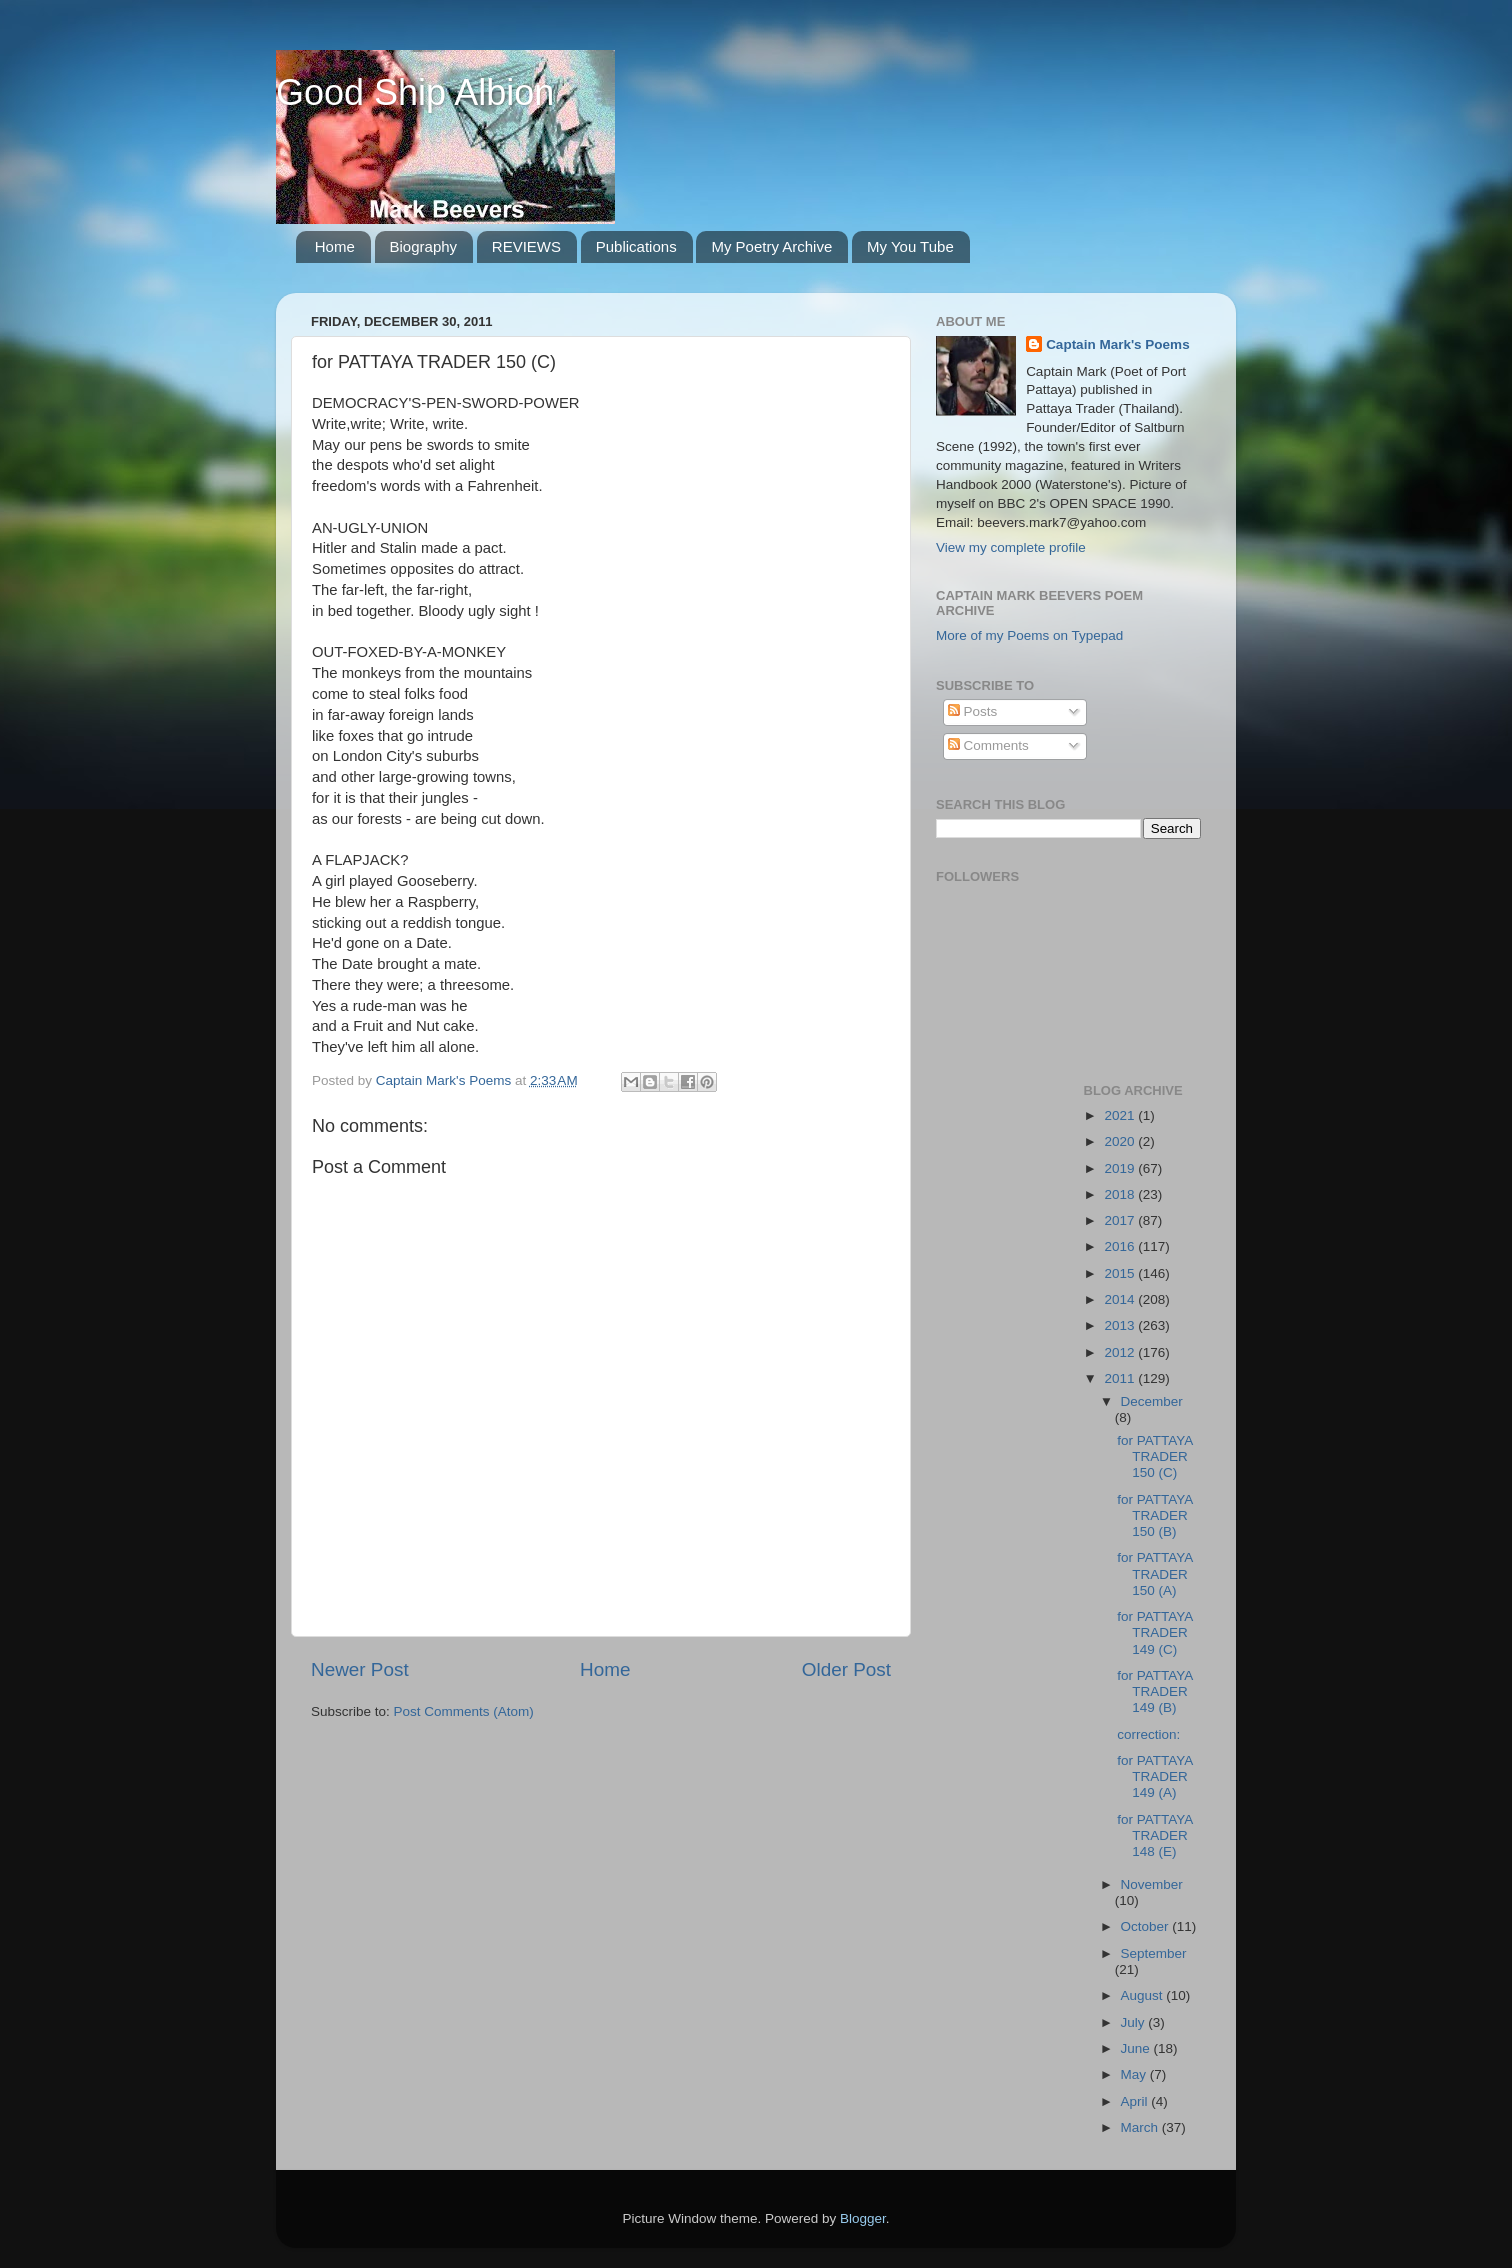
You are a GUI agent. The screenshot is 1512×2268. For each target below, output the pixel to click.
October (1147, 1926)
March (1141, 2127)
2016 (1121, 1246)
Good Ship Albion (415, 92)
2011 (1121, 1378)
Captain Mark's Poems (1118, 344)
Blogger (863, 2218)
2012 (1121, 1352)
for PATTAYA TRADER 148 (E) (1154, 1835)
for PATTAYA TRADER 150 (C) (1154, 1456)
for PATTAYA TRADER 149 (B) (1154, 1691)
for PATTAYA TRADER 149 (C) (1154, 1632)
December (1152, 1401)
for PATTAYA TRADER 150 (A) (1154, 1573)
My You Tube (910, 246)
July (1135, 2022)
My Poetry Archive (771, 246)
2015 (1121, 1273)
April (1136, 2101)
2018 (1121, 1194)
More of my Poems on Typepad (1029, 635)
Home (335, 246)
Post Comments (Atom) (464, 1711)
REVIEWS (526, 246)
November (1152, 1884)
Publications (636, 246)
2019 (1121, 1168)
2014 (1121, 1299)
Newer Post (360, 1669)
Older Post (846, 1669)
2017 (1121, 1220)
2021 (1121, 1115)
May (1135, 2074)
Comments (988, 745)
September (1154, 1953)
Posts (973, 711)
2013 (1121, 1325)
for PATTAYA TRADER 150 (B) (1154, 1515)
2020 (1121, 1141)
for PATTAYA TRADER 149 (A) (1154, 1776)
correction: (1148, 1734)
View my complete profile (1011, 547)
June (1137, 2048)
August (1144, 1995)
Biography (424, 246)
